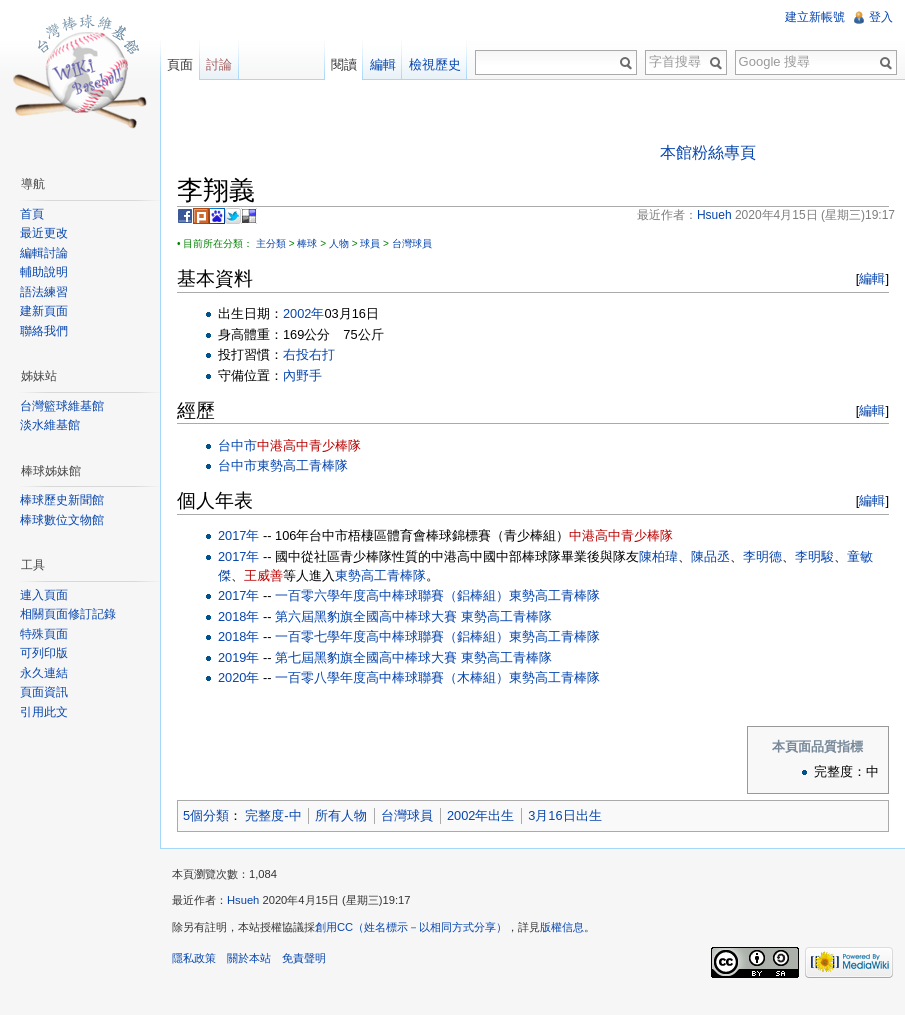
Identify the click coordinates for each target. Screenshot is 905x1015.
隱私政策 (194, 958)
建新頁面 (44, 311)
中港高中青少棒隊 (309, 445)
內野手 (302, 375)
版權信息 (562, 927)
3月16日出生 (564, 815)
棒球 (307, 243)
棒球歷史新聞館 (62, 500)
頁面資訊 (44, 692)
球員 (370, 243)
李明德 (762, 556)
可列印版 (44, 653)
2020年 (238, 677)
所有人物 (341, 815)
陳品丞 (710, 556)
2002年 (303, 313)
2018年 (238, 616)
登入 (881, 17)
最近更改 (44, 233)
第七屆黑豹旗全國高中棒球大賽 (366, 657)
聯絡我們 (44, 331)
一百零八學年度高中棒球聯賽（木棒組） (392, 677)
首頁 (32, 214)
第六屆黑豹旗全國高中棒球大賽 (366, 616)
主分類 (271, 243)
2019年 (238, 657)
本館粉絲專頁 (708, 152)
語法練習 (44, 292)
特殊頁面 (44, 634)
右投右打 (309, 354)
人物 (339, 243)
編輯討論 (44, 253)
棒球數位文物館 (62, 520)
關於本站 (249, 958)
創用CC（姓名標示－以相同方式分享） (411, 927)
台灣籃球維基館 (62, 406)
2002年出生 (480, 815)
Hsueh (243, 900)
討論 (219, 64)
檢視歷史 (435, 64)
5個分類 (206, 815)
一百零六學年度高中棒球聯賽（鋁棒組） (392, 595)
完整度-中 (273, 815)
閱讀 (344, 64)
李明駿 (814, 556)
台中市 (237, 445)
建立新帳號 (815, 17)
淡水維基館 (50, 425)
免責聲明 (304, 958)
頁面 (180, 64)
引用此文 (44, 712)
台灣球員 (412, 243)
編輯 (872, 278)
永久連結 (44, 673)
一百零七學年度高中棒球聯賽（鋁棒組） (392, 636)
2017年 (238, 535)
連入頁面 (44, 595)
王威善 (263, 575)
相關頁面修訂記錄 (68, 614)
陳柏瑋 (658, 556)
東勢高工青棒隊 (302, 465)
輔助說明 (44, 272)
